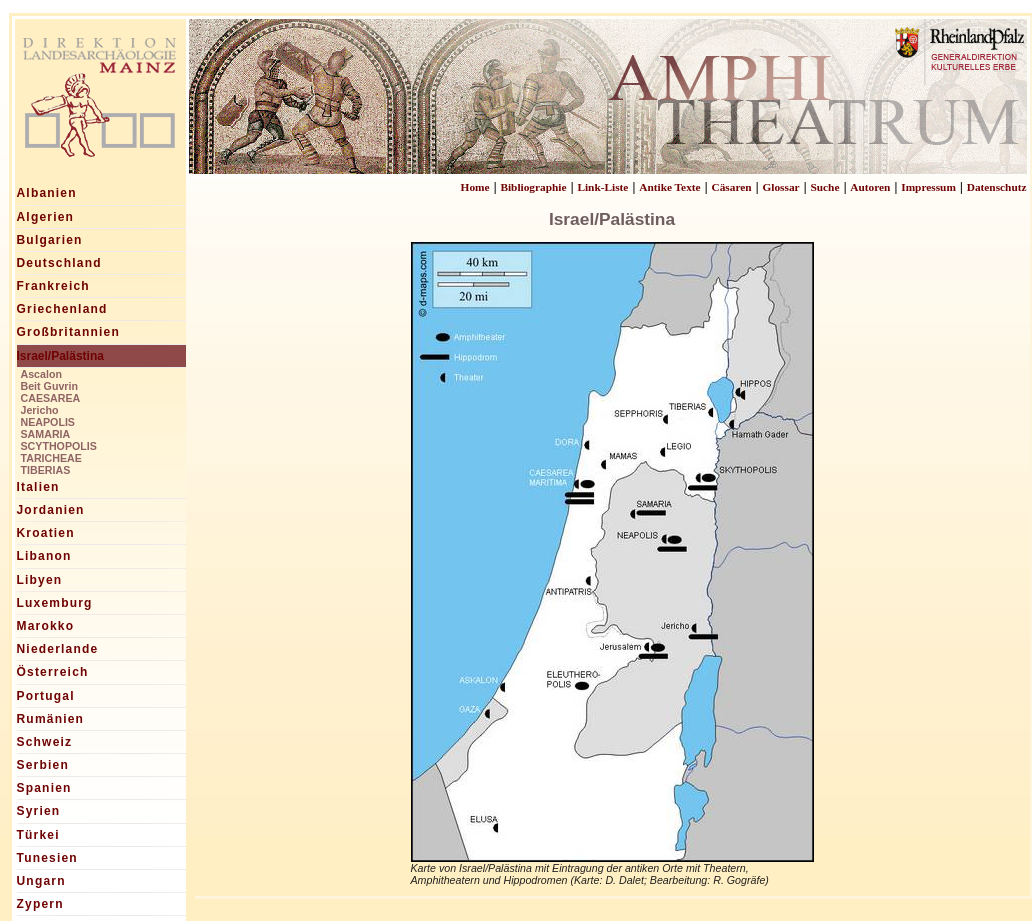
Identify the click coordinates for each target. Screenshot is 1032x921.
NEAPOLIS (48, 422)
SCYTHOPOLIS (59, 446)
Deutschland (59, 263)
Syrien (39, 811)
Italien (38, 487)
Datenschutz (997, 187)
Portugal (46, 696)
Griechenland (62, 309)
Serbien (43, 765)
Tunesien (47, 858)
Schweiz (45, 742)
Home (475, 187)
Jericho (40, 410)
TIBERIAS (46, 470)
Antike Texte (669, 187)
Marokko (46, 626)
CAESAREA (51, 398)
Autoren (870, 187)
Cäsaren (732, 187)
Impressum (928, 187)
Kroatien (46, 533)
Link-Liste (602, 187)
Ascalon (41, 374)
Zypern (40, 904)
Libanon (44, 556)
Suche (824, 187)
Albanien (47, 193)
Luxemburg (55, 603)
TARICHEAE (51, 458)
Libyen (40, 580)
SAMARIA (46, 434)
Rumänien (51, 719)
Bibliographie (533, 187)
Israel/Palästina (60, 356)
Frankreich (53, 286)
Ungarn (41, 881)
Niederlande (58, 649)
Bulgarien (50, 240)
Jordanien (51, 510)
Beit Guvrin (49, 386)
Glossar (780, 187)
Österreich (53, 672)
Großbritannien (68, 332)
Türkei (38, 835)
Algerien (46, 217)
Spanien (44, 788)
